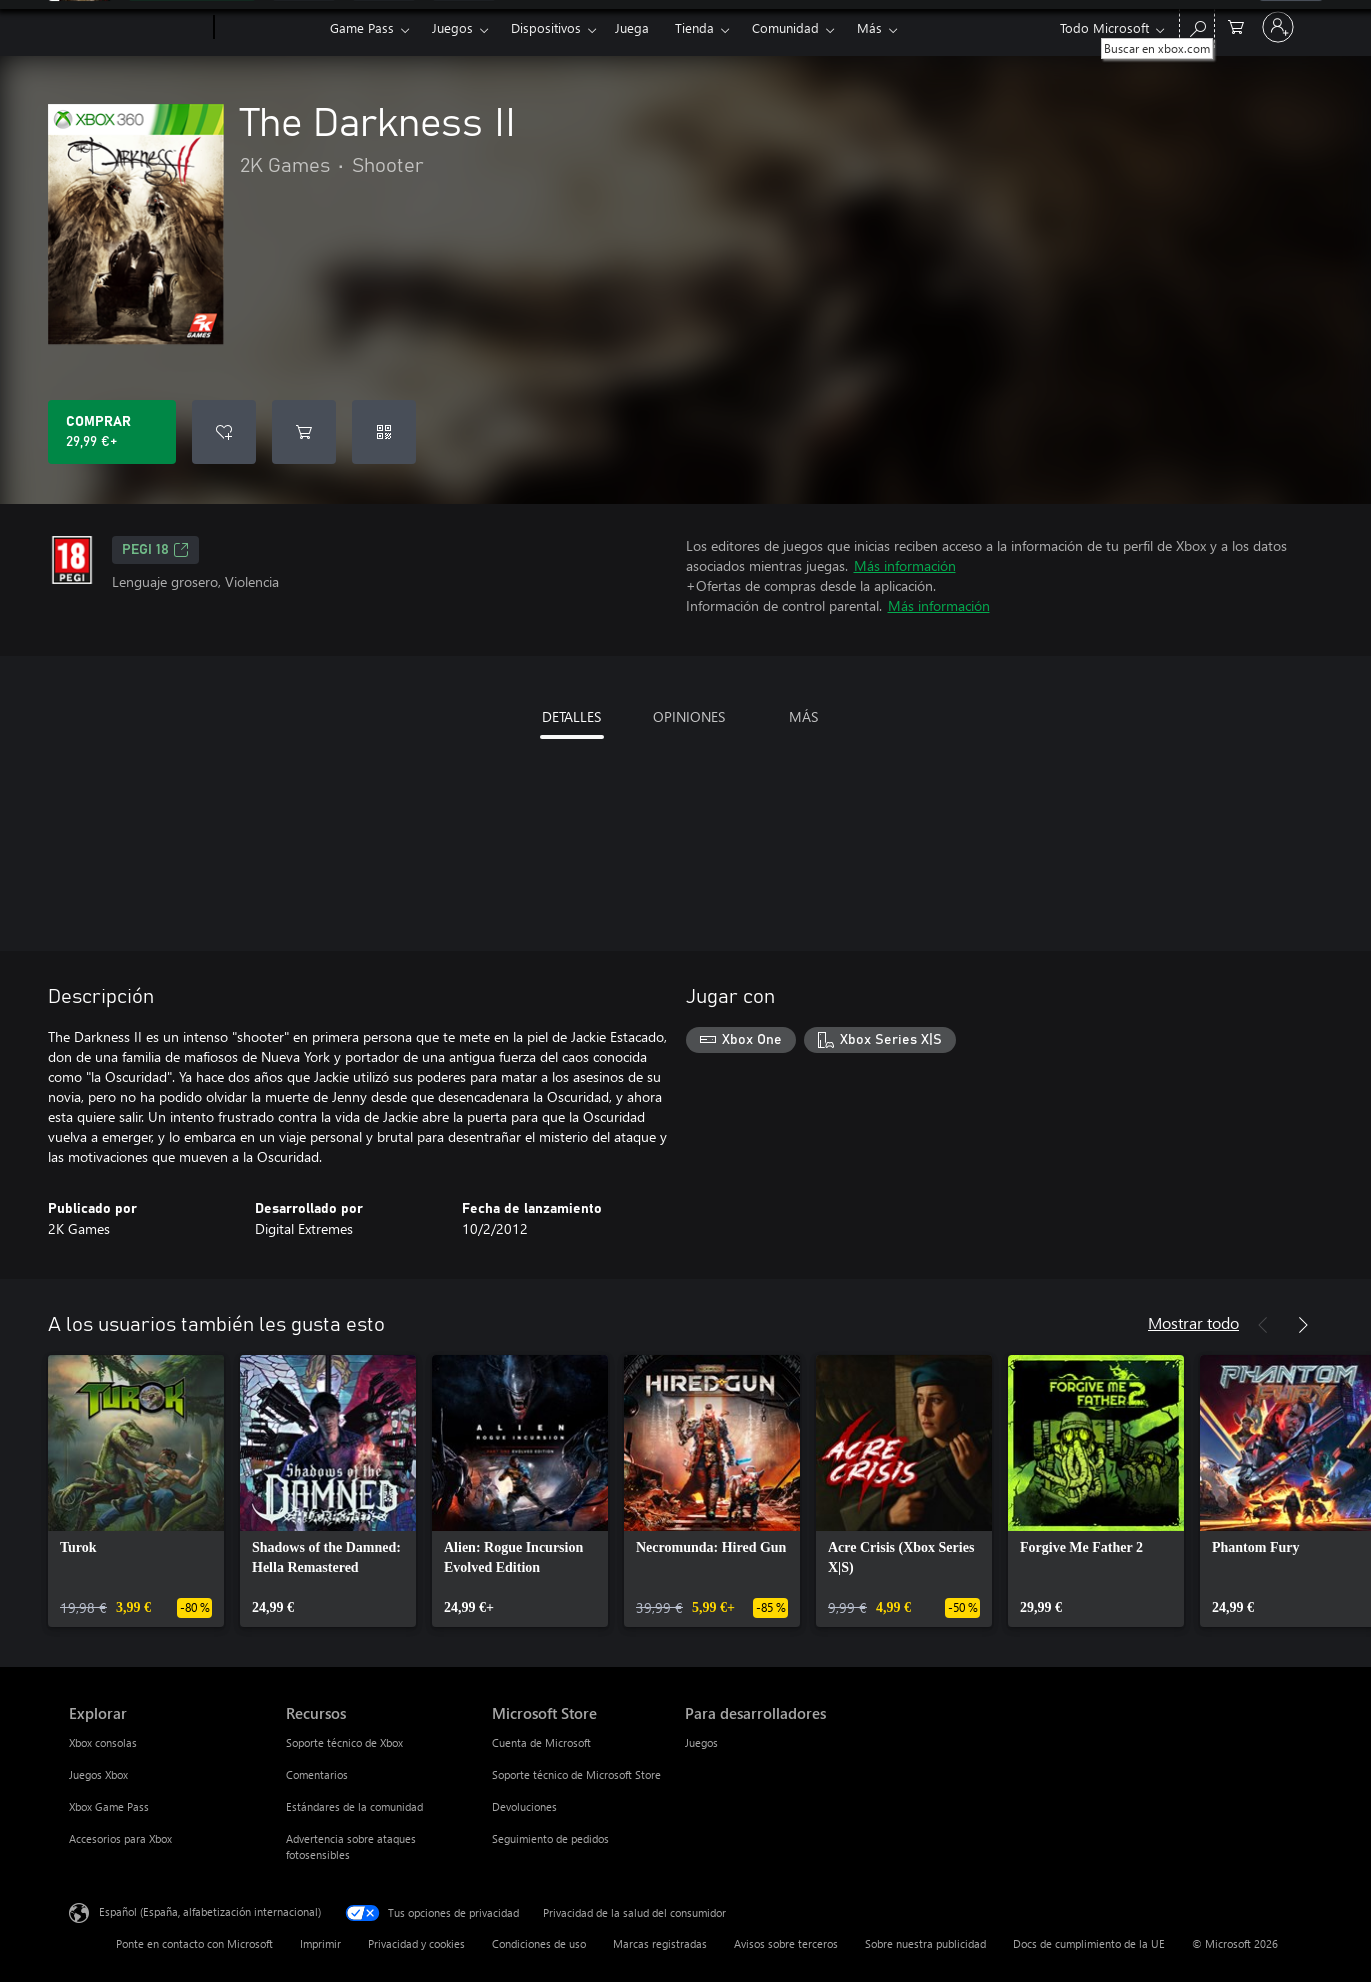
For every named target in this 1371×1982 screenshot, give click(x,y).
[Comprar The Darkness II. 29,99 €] (112, 432)
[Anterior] (1263, 1325)
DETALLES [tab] (571, 716)
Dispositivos (546, 27)
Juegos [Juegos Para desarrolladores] (701, 1742)
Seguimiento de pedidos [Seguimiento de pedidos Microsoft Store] (550, 1838)
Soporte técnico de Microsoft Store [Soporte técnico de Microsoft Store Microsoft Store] (576, 1774)
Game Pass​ (362, 27)
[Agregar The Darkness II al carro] (304, 432)
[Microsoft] (137, 28)
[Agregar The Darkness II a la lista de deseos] (224, 432)
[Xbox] (269, 28)
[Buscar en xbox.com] (1197, 25)
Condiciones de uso (539, 1943)
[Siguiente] (1303, 1325)
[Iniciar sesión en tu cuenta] (1278, 27)
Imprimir (320, 1943)
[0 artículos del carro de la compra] (1236, 25)
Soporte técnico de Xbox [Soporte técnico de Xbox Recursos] (344, 1742)
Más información (905, 565)
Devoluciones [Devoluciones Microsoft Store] (524, 1806)
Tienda (694, 27)
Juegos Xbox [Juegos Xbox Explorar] (98, 1774)
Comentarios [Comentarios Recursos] (317, 1774)
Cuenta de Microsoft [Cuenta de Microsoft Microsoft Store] (541, 1742)
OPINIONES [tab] (689, 716)
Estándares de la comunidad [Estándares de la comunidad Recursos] (354, 1806)
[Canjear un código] (384, 432)
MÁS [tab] (803, 716)
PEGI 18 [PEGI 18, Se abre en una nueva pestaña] (155, 550)
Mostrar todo (1193, 1322)
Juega (632, 27)
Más (869, 27)
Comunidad (785, 27)
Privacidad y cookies (416, 1943)
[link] (136, 1491)
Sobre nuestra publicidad (925, 1943)
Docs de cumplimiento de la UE (1089, 1943)
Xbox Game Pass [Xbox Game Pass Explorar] (109, 1806)
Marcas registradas (660, 1943)
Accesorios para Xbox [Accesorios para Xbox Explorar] (120, 1838)
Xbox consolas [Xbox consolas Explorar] (103, 1742)
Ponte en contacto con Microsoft (194, 1943)
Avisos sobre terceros (786, 1943)
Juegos (452, 27)
